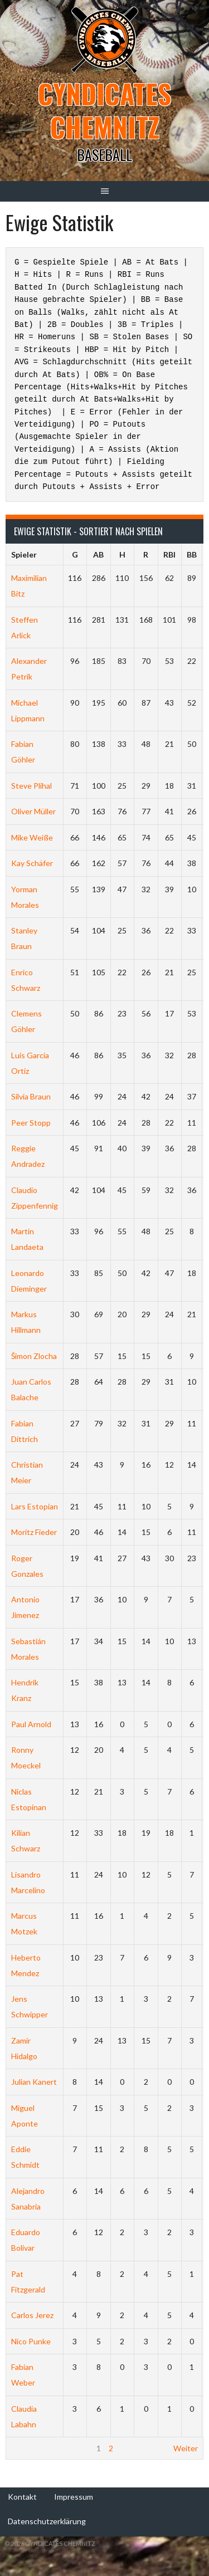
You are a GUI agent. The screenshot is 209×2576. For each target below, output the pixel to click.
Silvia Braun (31, 1096)
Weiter (185, 2448)
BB (192, 554)
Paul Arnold (31, 1724)
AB (98, 554)
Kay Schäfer (32, 863)
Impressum (73, 2496)
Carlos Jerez (32, 2315)
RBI (169, 554)
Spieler (24, 554)
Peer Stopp (31, 1122)
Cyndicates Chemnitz (104, 110)
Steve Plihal (31, 785)
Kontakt (22, 2496)
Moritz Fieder (34, 1532)
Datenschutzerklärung (47, 2521)
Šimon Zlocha (34, 1356)
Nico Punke (31, 2341)
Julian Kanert (34, 2081)
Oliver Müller (33, 811)
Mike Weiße (32, 837)
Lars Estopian (34, 1506)
